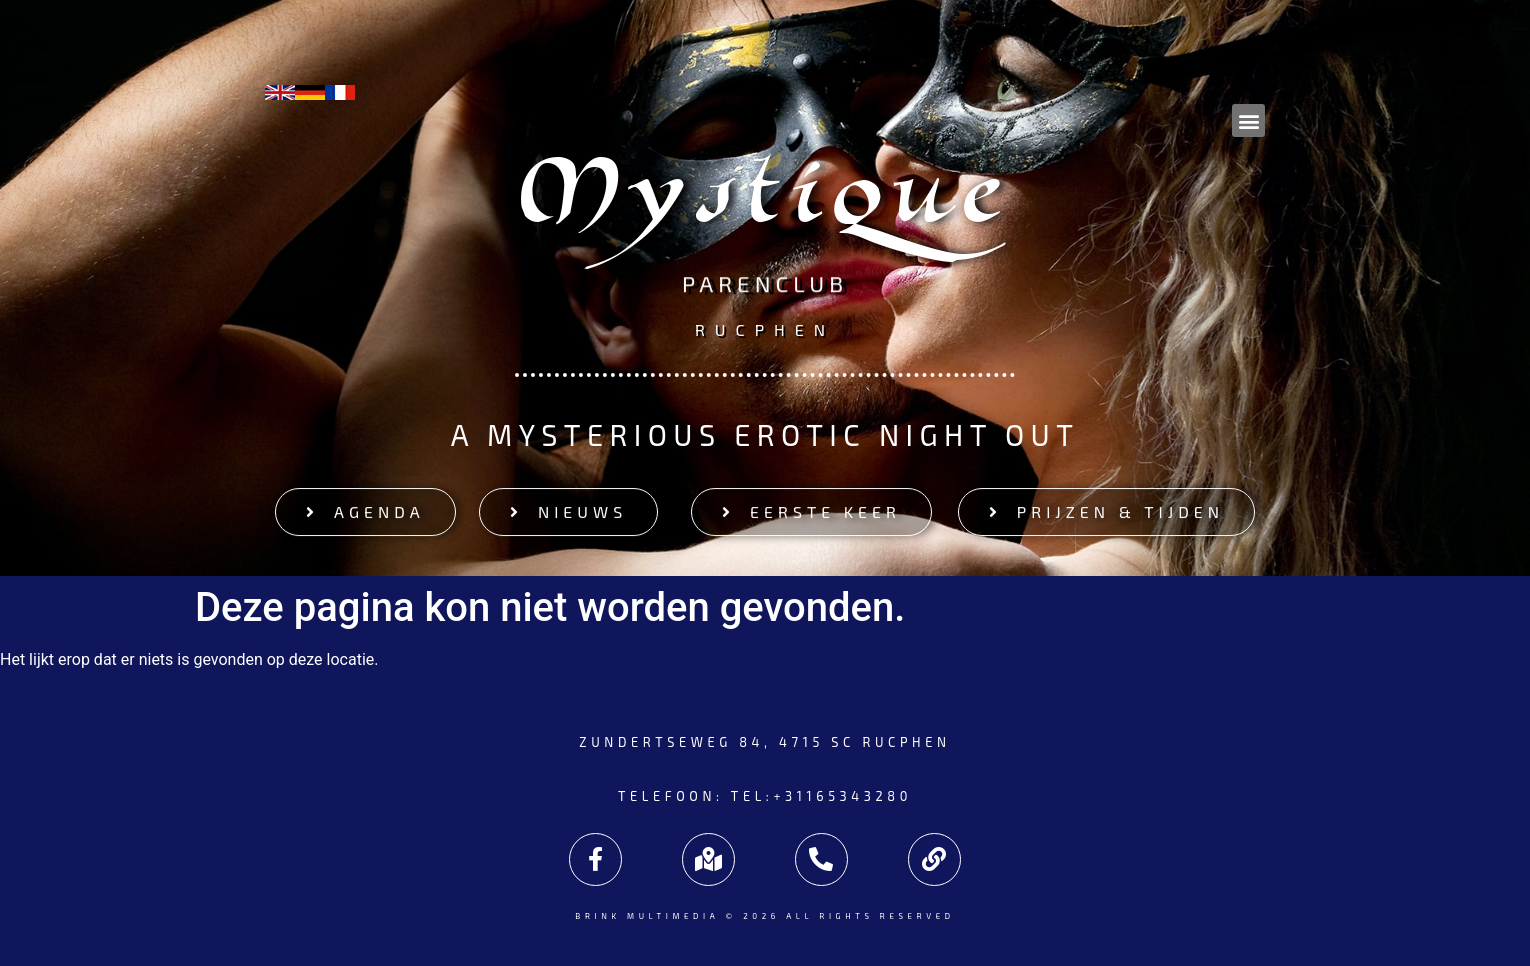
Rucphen (765, 328)
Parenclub (765, 284)
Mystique (765, 203)
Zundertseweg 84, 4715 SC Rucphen (764, 742)
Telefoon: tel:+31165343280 (765, 796)
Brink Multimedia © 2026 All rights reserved (764, 916)
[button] (1248, 120)
